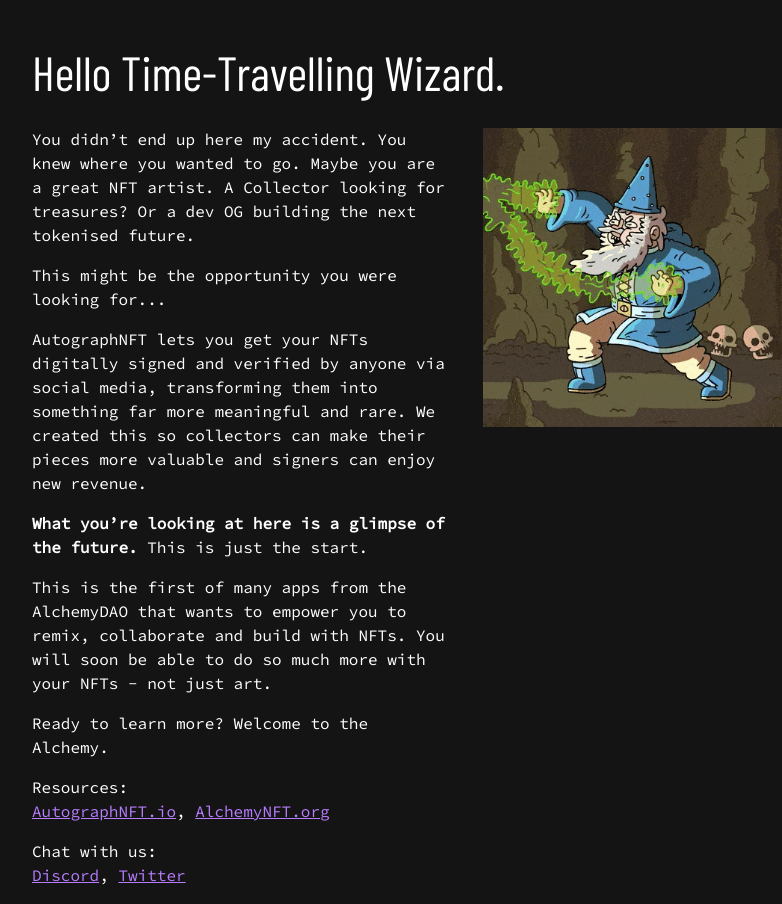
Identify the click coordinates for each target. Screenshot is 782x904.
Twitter (151, 876)
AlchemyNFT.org (262, 812)
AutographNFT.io (104, 812)
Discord (65, 876)
